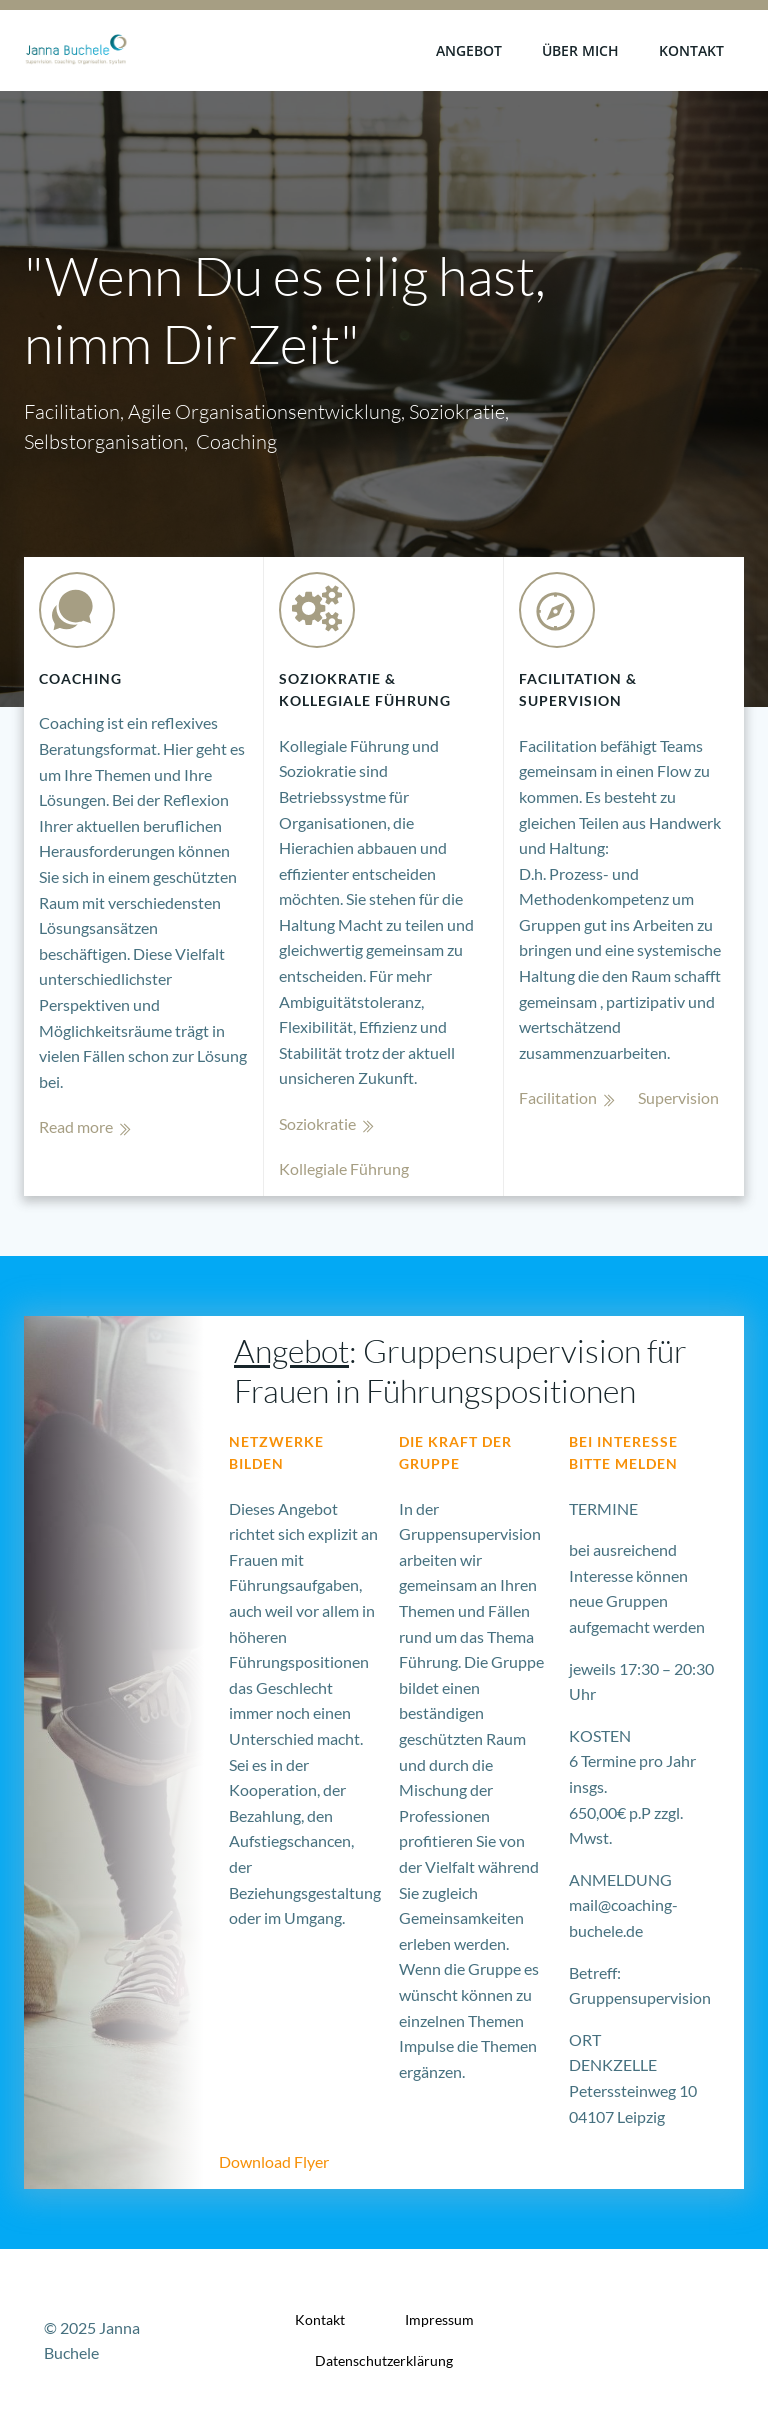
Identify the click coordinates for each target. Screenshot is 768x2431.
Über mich (580, 50)
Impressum (439, 2319)
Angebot (469, 50)
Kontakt (691, 50)
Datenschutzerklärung (384, 2360)
